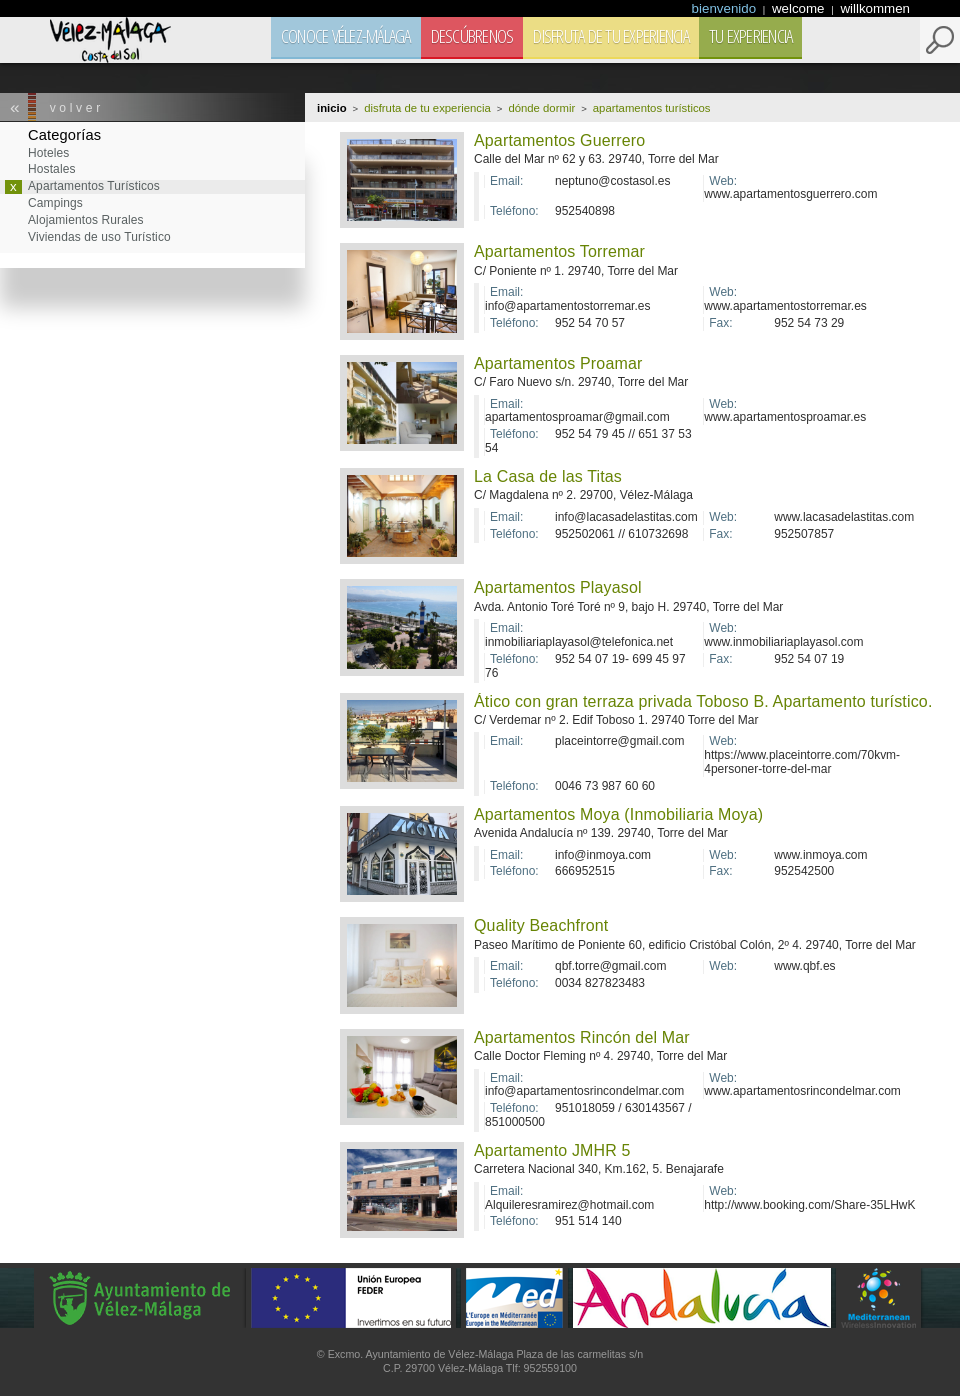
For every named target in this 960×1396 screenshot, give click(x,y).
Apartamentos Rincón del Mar (582, 1037)
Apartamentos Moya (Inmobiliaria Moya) (618, 814)
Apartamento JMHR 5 (552, 1150)
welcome (800, 8)
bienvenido (726, 8)
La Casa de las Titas (548, 476)
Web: (723, 181)
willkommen (875, 8)
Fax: (720, 323)
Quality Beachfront (541, 925)
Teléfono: (514, 211)
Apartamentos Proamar (558, 363)
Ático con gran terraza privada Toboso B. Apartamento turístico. (703, 701)
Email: (506, 181)
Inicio (332, 108)
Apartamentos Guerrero (559, 140)
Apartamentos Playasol (558, 587)
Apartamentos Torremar (559, 251)
